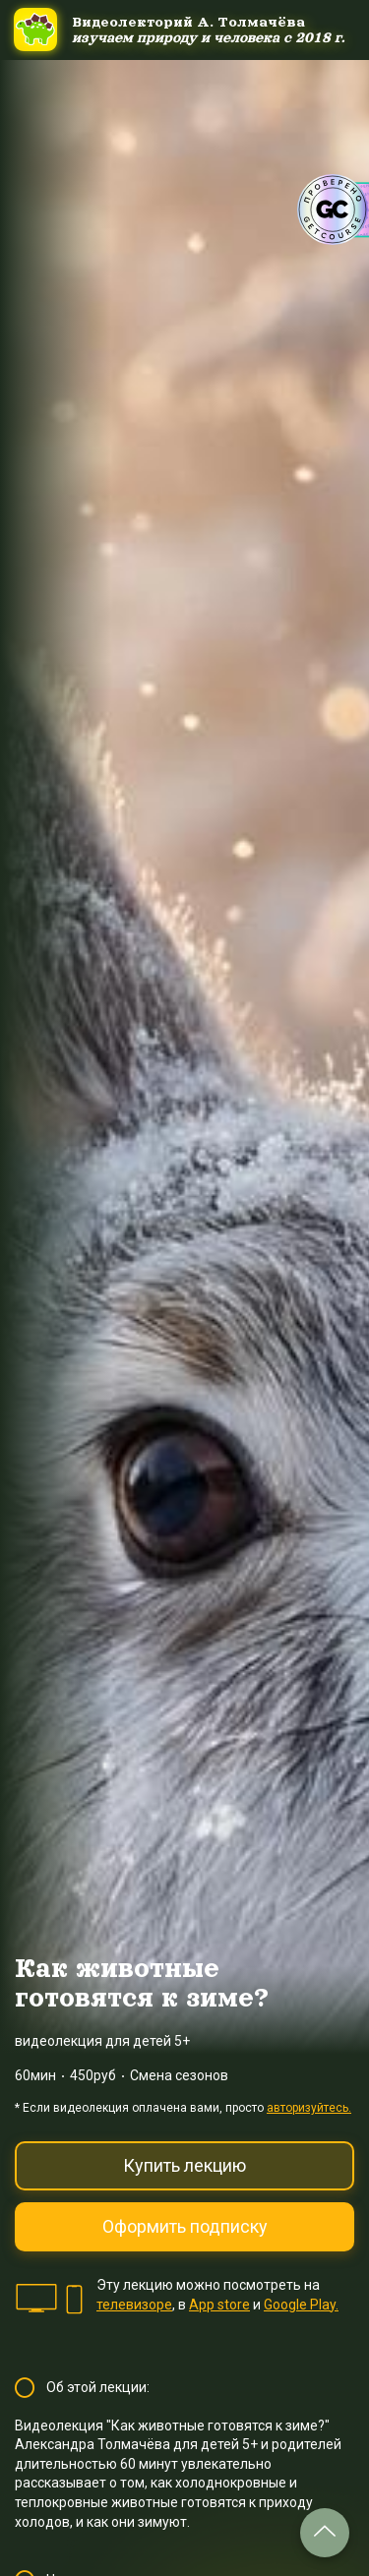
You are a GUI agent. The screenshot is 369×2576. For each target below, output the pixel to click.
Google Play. (301, 2304)
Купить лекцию (184, 2165)
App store (219, 2304)
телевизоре (134, 2304)
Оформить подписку (185, 2226)
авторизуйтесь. (309, 2108)
